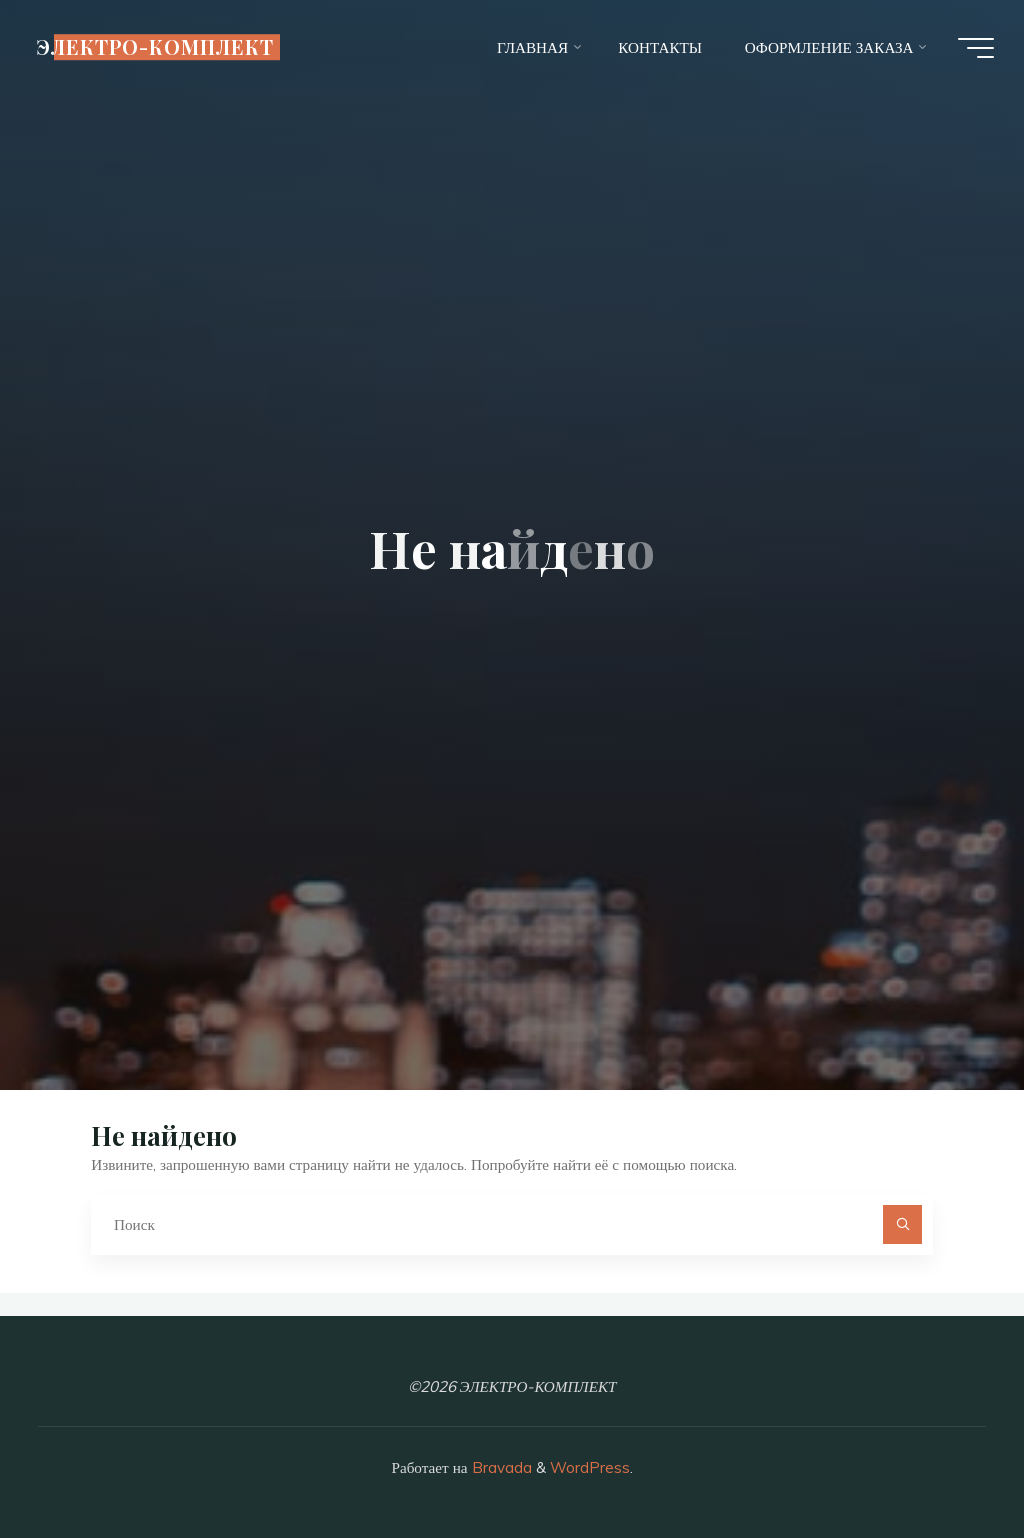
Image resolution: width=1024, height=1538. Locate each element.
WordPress (590, 1467)
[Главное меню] (976, 48)
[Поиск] (903, 1225)
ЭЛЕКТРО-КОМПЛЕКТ (155, 47)
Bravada (500, 1467)
